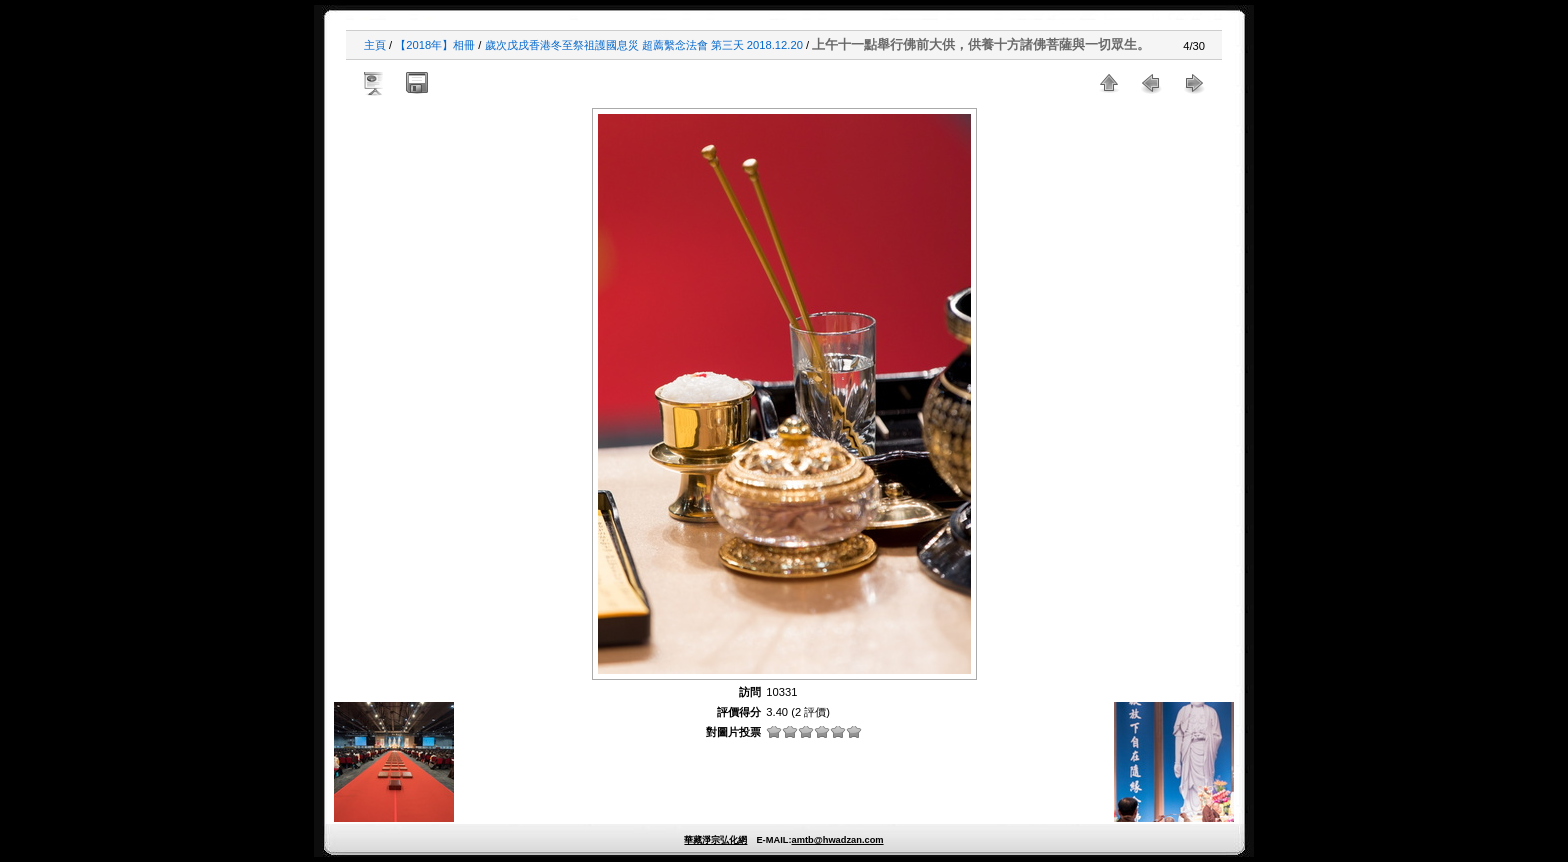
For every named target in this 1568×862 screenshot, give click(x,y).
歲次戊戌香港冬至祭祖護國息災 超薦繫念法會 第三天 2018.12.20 (644, 45)
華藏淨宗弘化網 (715, 840)
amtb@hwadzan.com (837, 840)
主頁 (375, 45)
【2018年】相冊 (435, 45)
